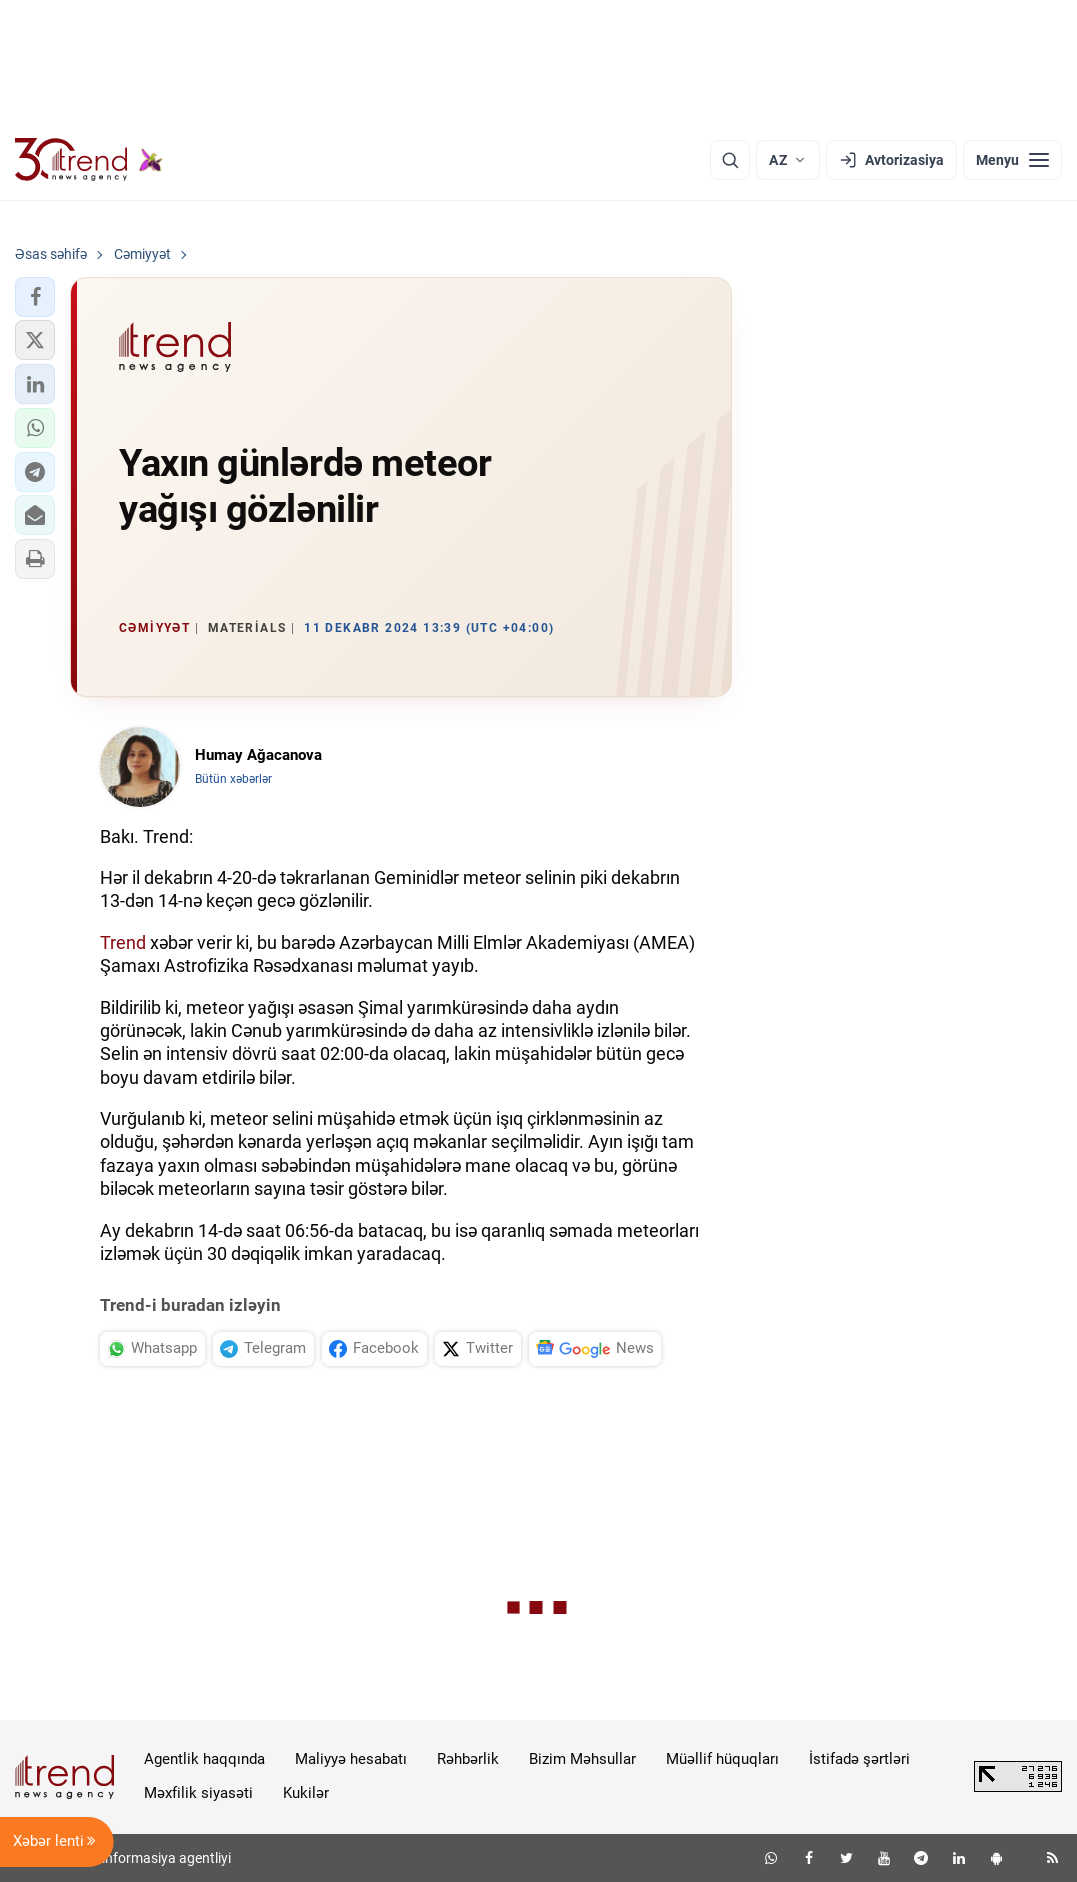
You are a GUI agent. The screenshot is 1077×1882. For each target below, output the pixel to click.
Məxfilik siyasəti (198, 1793)
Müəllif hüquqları (722, 1759)
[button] (35, 297)
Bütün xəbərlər (233, 779)
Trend (123, 942)
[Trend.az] (89, 160)
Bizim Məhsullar (582, 1759)
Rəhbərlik (468, 1759)
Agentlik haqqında (204, 1759)
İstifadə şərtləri (859, 1759)
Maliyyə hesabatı (351, 1759)
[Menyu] (1012, 160)
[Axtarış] (730, 160)
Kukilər (306, 1793)
